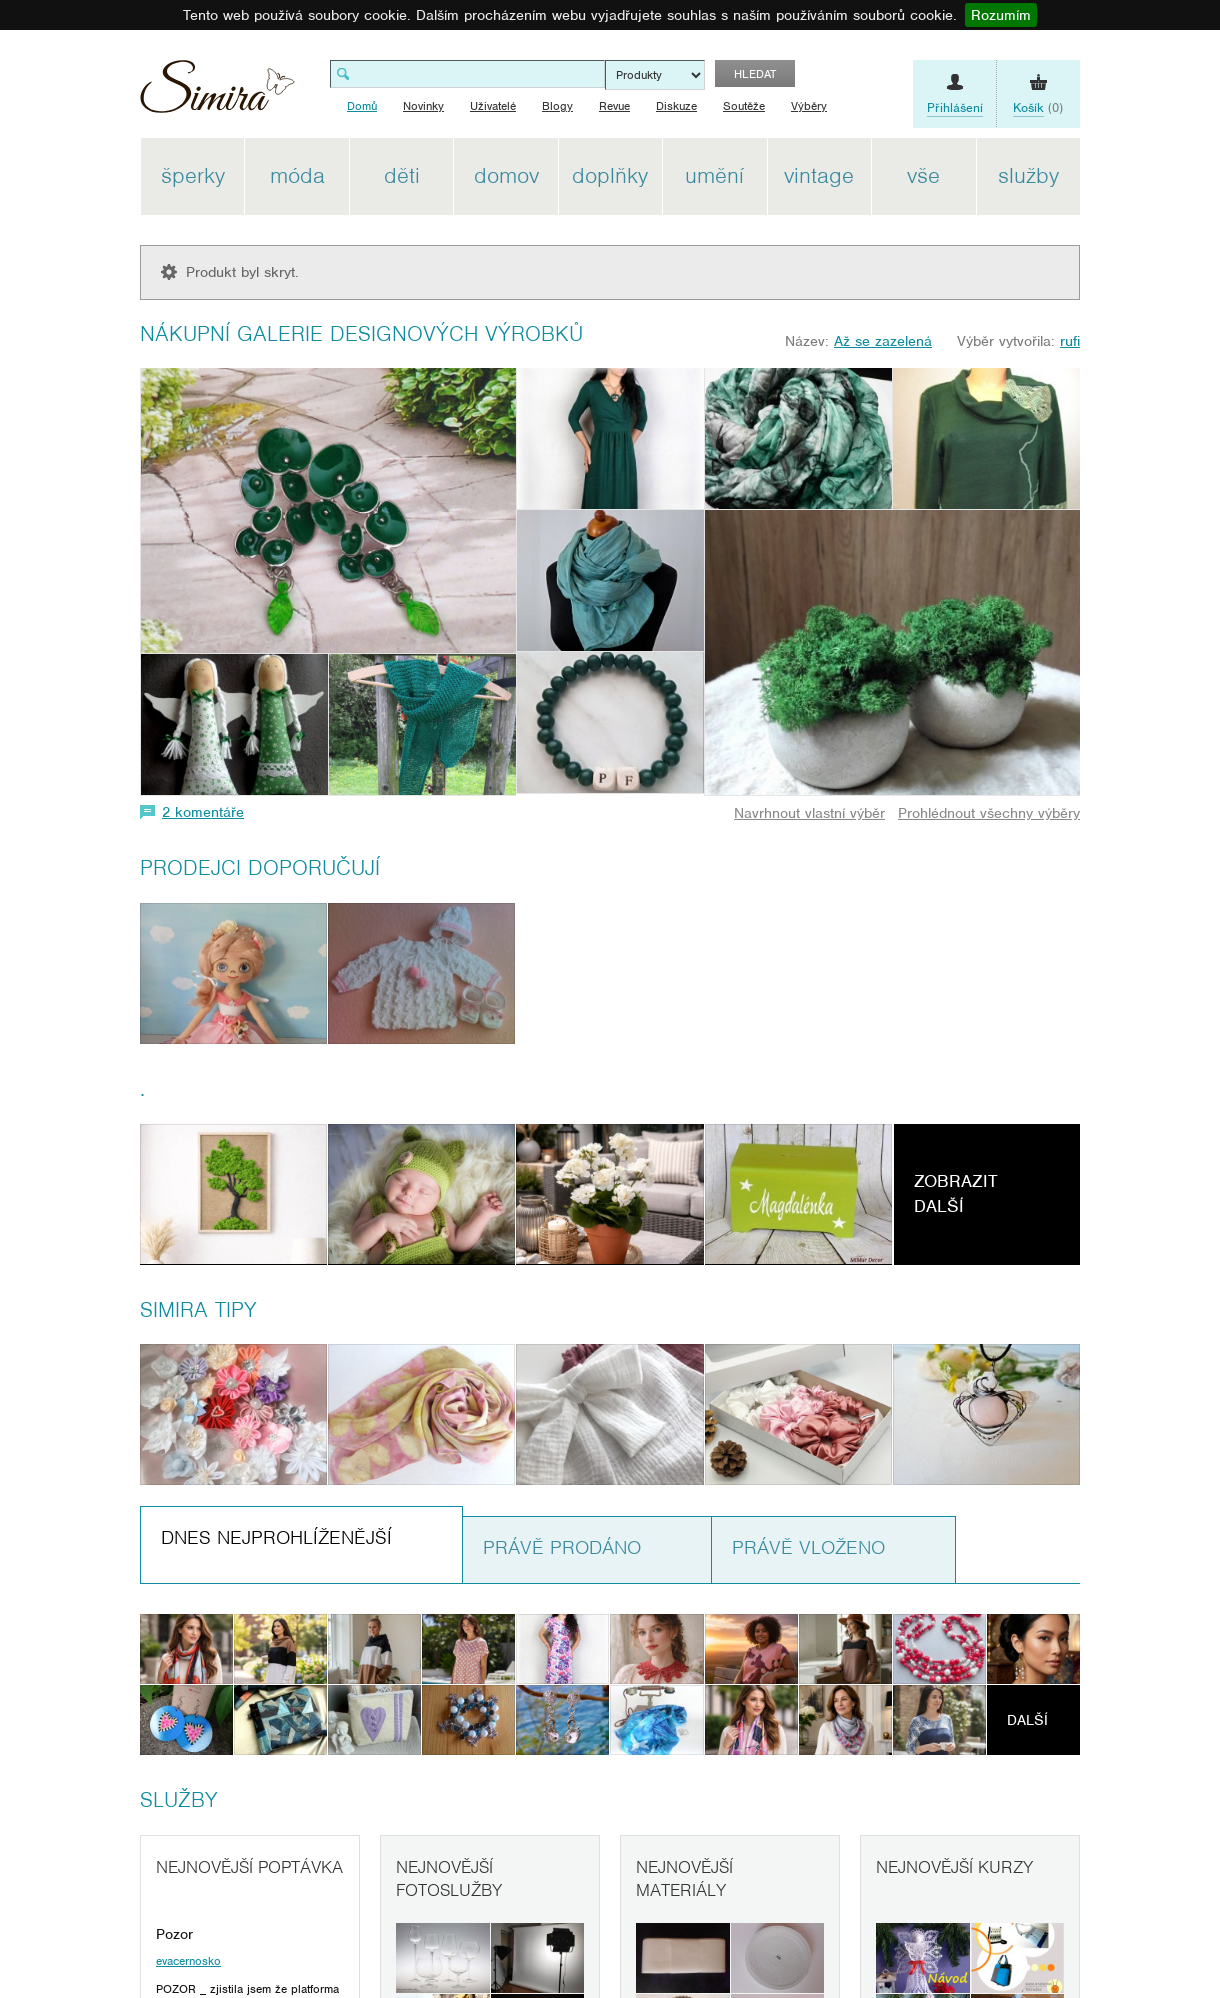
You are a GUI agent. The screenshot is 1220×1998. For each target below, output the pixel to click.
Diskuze (676, 106)
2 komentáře (203, 812)
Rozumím (1001, 15)
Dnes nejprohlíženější (276, 1537)
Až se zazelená (883, 341)
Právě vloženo (808, 1547)
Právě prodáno (562, 1547)
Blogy (557, 106)
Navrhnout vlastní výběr (809, 813)
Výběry (809, 106)
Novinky (423, 106)
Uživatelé (493, 106)
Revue (614, 106)
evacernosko (188, 1961)
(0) (1038, 108)
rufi (1070, 341)
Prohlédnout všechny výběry (989, 813)
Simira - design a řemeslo (217, 93)
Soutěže (744, 106)
